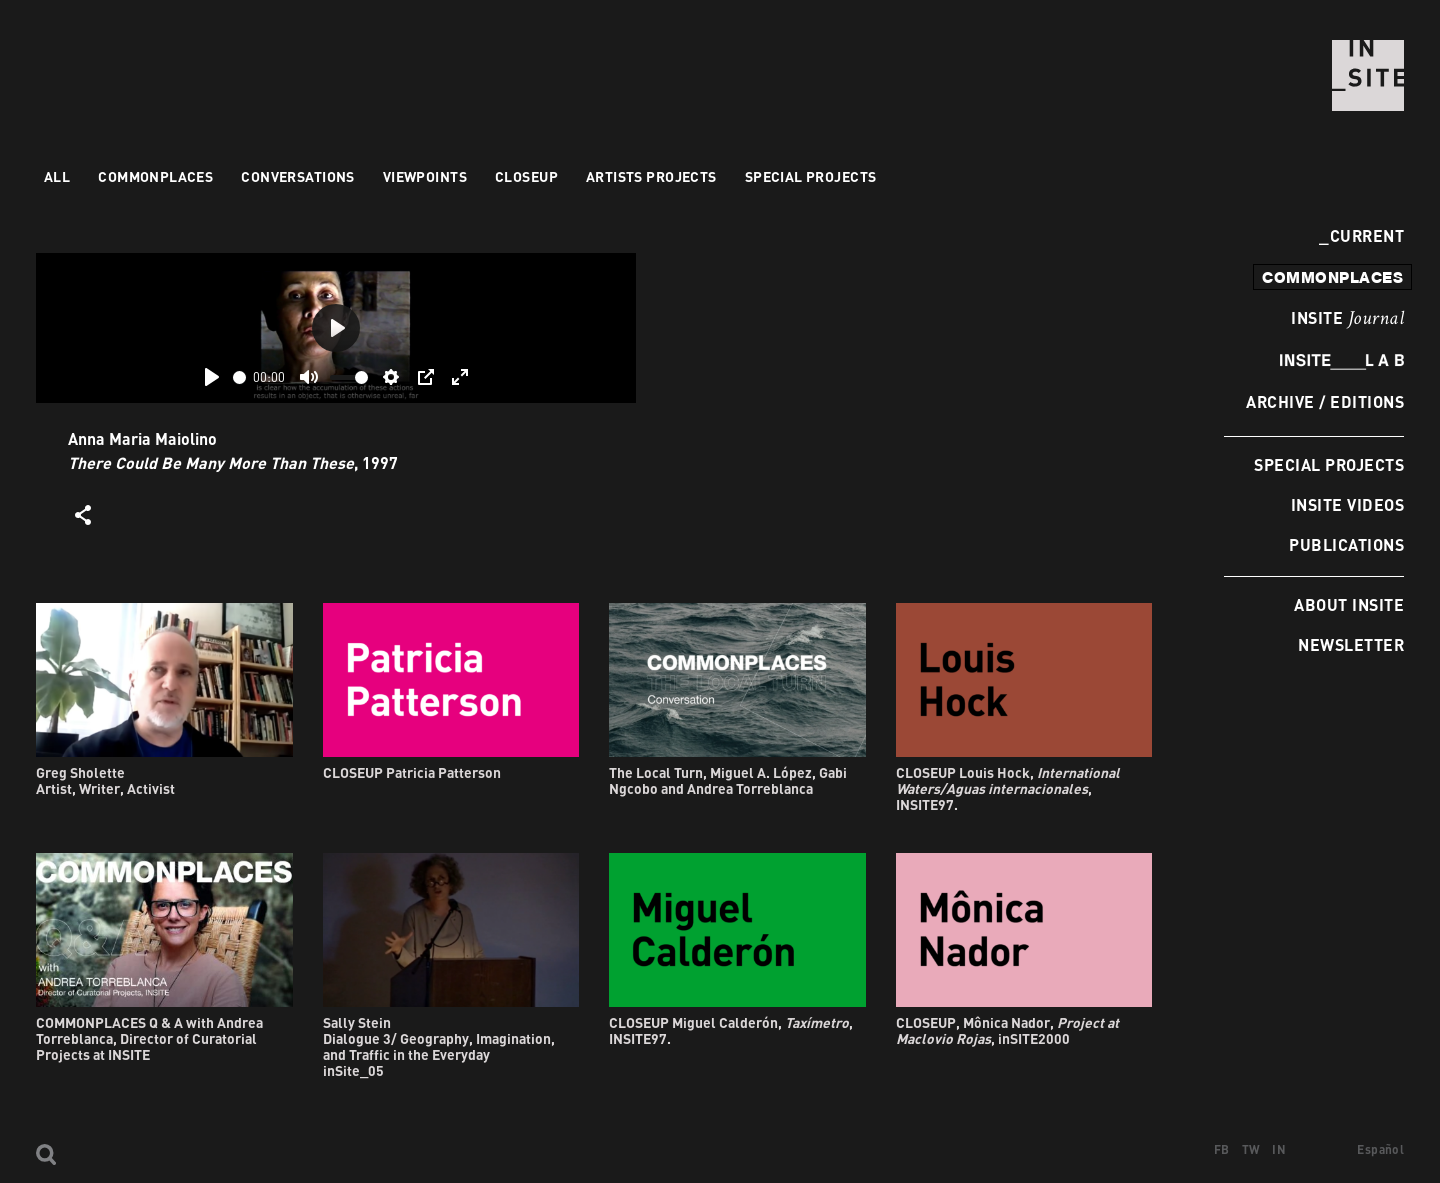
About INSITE (1349, 604)
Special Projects (1329, 464)
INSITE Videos (1347, 504)
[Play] (212, 377)
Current (1361, 235)
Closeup (526, 176)
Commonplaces (155, 176)
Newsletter (1351, 644)
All (57, 176)
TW (1251, 1149)
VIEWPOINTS (425, 176)
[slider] (239, 377)
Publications (1346, 544)
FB (1222, 1149)
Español (1380, 1149)
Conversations (297, 176)
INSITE (1347, 319)
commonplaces (1332, 277)
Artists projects (651, 176)
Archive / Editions (1325, 401)
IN (1279, 1149)
